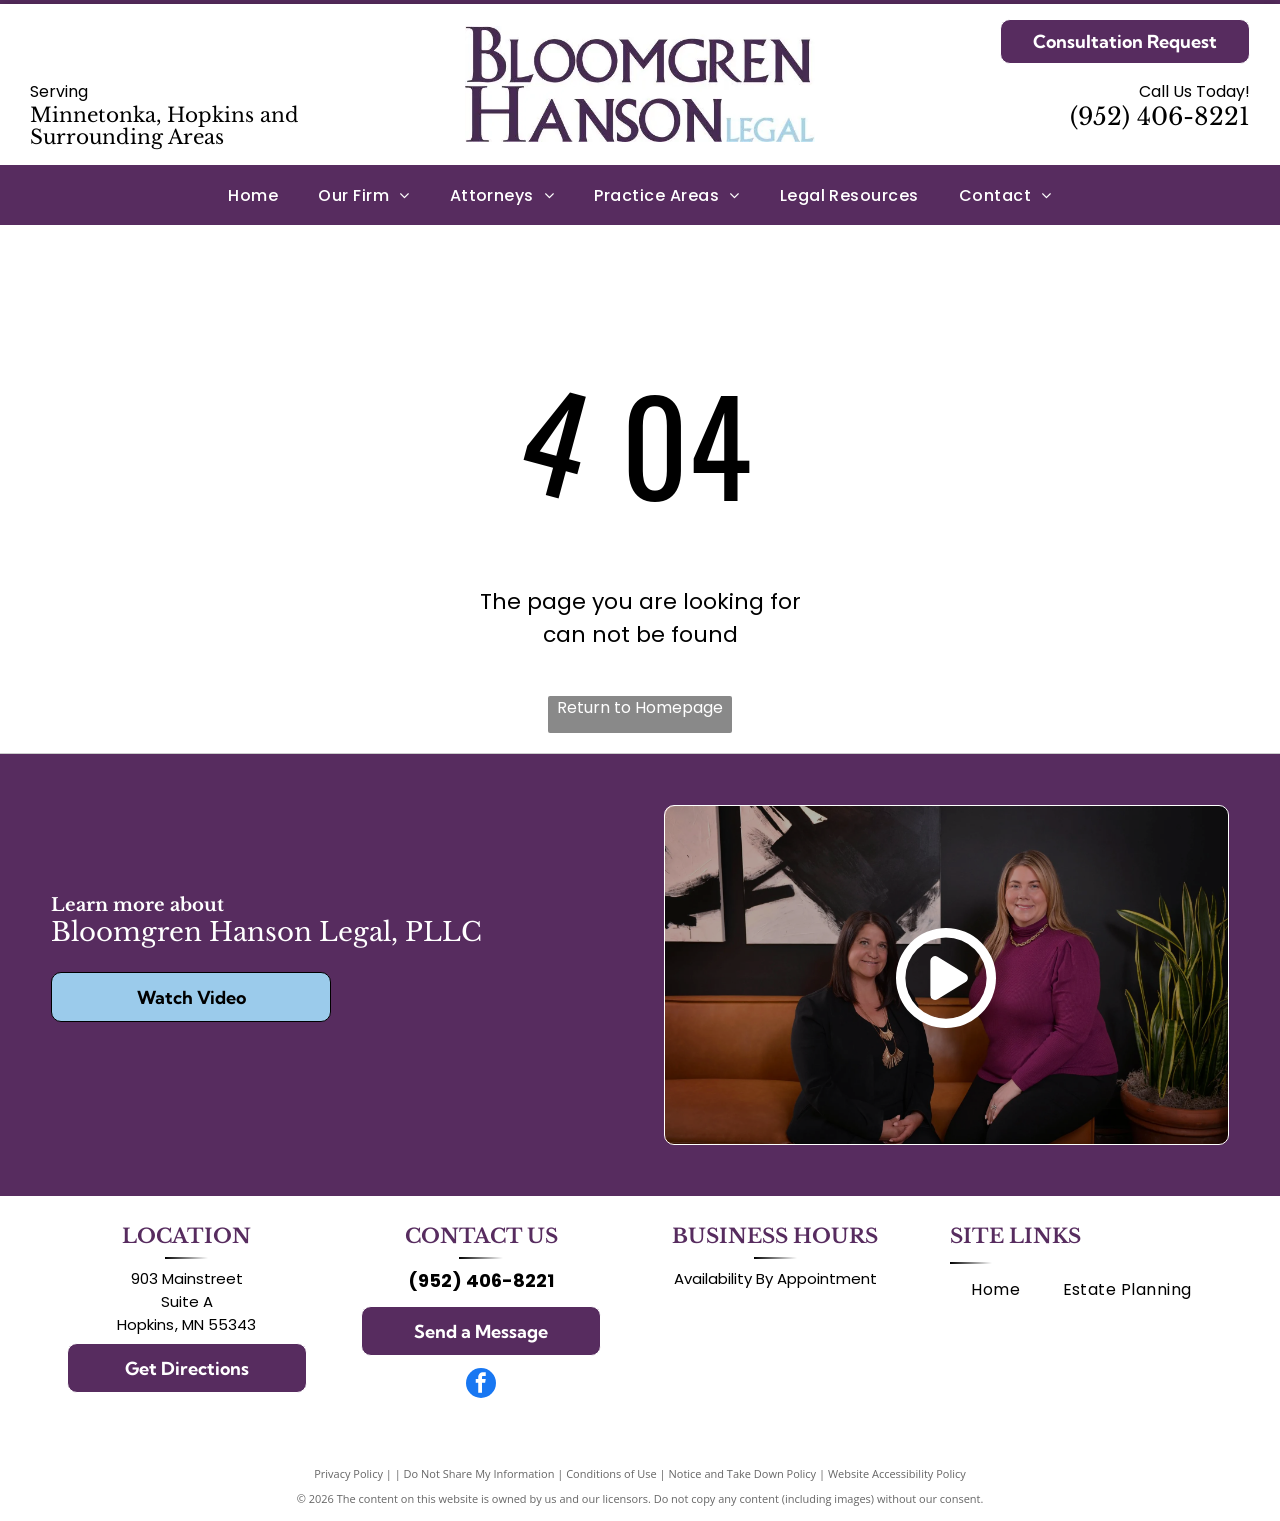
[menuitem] (253, 194)
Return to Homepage (640, 707)
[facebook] (481, 1385)
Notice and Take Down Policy (743, 1473)
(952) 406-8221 (1160, 116)
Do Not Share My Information (479, 1473)
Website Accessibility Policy (897, 1473)
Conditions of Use (611, 1473)
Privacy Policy (348, 1473)
